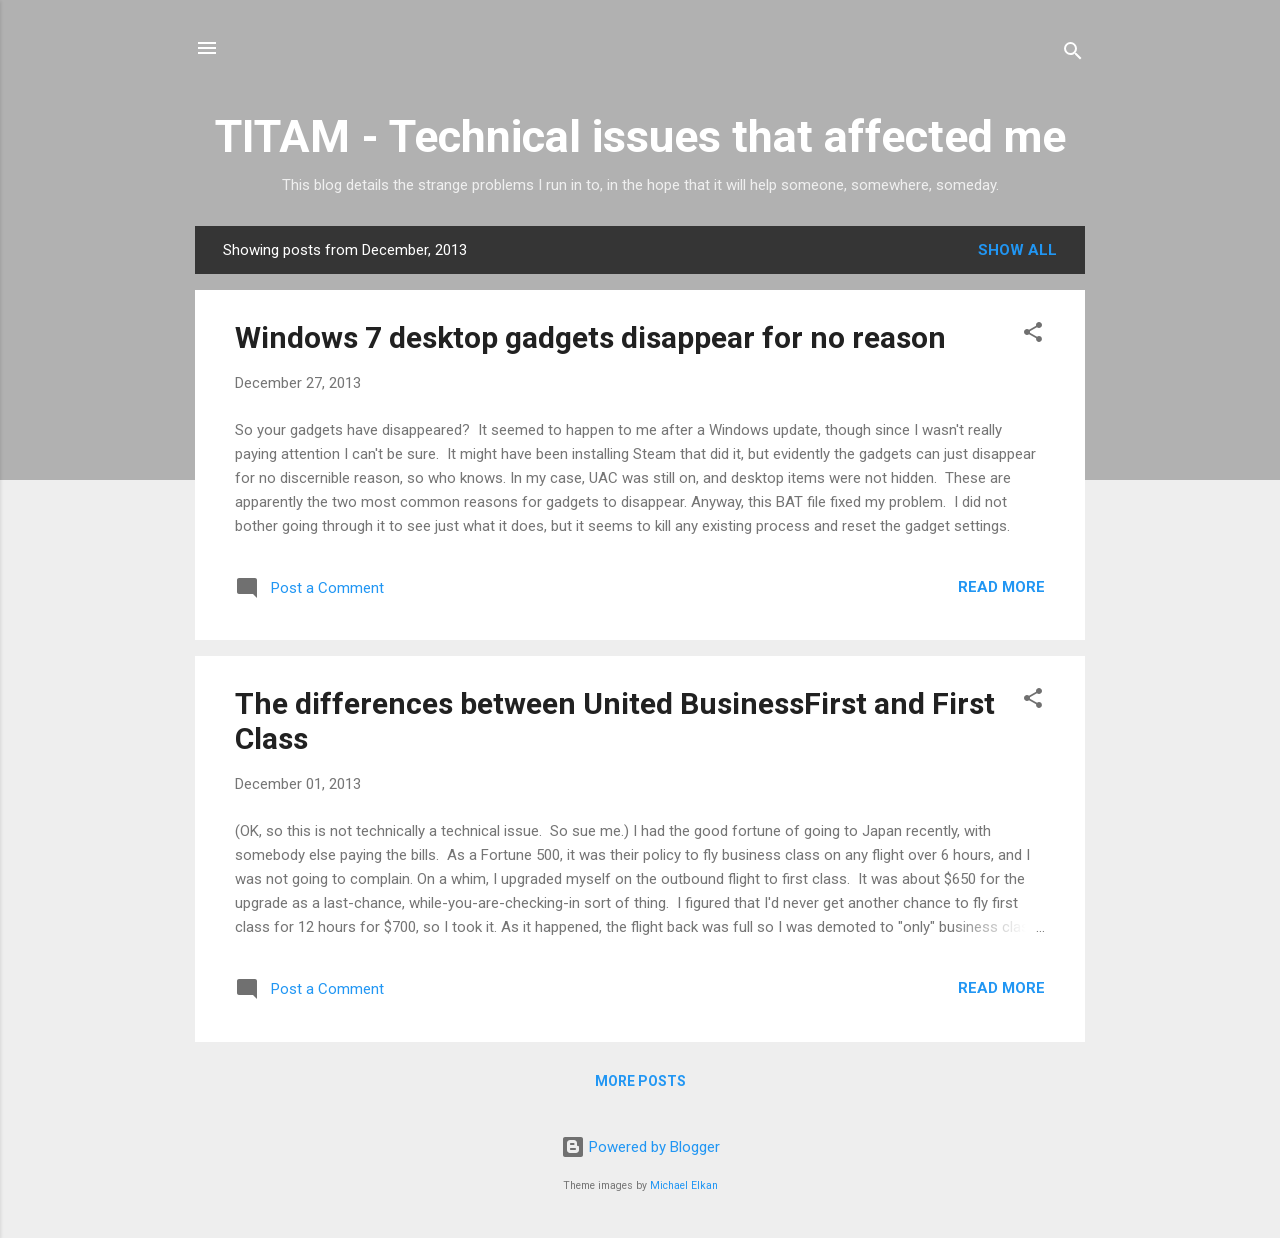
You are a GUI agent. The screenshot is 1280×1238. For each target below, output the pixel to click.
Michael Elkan (684, 1185)
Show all (1017, 250)
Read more (1001, 587)
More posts (640, 1081)
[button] (1033, 335)
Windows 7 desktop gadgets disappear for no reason (590, 337)
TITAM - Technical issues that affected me (640, 136)
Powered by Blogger (640, 1147)
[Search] (1073, 54)
